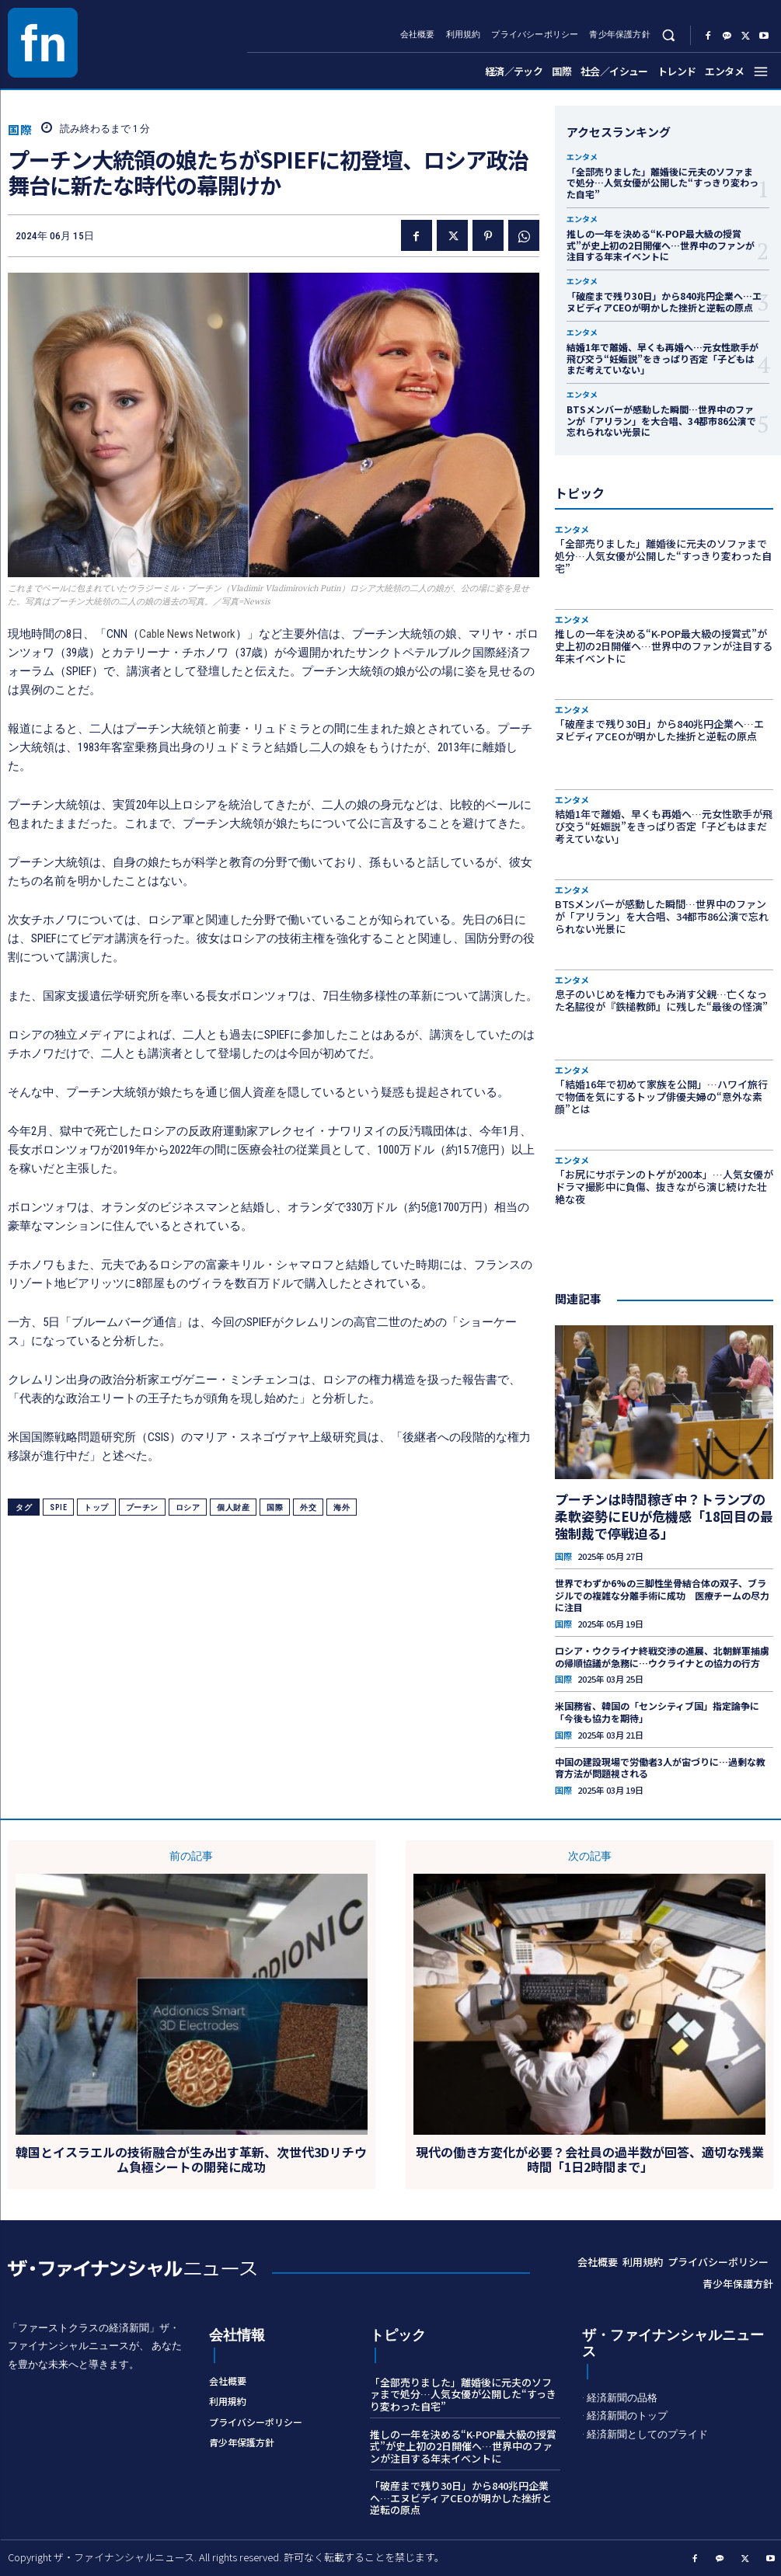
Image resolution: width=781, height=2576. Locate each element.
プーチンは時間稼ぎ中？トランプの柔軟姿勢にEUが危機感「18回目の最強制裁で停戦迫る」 (664, 1516)
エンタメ (582, 157)
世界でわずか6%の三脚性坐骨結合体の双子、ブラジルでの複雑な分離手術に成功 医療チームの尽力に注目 (662, 1594)
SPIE (58, 1507)
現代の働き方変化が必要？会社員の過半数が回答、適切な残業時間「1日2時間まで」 (590, 2159)
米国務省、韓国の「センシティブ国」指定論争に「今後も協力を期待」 (657, 1712)
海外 (341, 1507)
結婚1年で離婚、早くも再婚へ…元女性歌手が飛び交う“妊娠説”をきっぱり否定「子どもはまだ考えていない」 (662, 358)
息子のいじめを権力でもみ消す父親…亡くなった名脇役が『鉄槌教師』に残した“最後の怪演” (661, 1000)
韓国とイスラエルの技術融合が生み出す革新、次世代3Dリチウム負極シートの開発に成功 (191, 2159)
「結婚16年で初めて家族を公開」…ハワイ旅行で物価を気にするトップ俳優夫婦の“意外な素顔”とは (661, 1096)
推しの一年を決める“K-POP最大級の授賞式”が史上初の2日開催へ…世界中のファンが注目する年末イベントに (661, 245)
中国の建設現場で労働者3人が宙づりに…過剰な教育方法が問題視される (660, 1768)
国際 (20, 129)
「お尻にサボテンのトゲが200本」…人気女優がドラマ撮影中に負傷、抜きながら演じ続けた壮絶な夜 (664, 1186)
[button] (668, 35)
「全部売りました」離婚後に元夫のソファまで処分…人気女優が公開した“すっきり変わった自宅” (662, 182)
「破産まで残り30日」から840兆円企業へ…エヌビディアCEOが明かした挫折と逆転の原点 (664, 301)
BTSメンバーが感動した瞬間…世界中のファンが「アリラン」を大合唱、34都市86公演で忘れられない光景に (661, 420)
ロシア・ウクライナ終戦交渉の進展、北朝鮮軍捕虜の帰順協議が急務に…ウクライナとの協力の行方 (662, 1656)
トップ (96, 1507)
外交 (308, 1507)
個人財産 (233, 1507)
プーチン (142, 1507)
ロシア (188, 1507)
